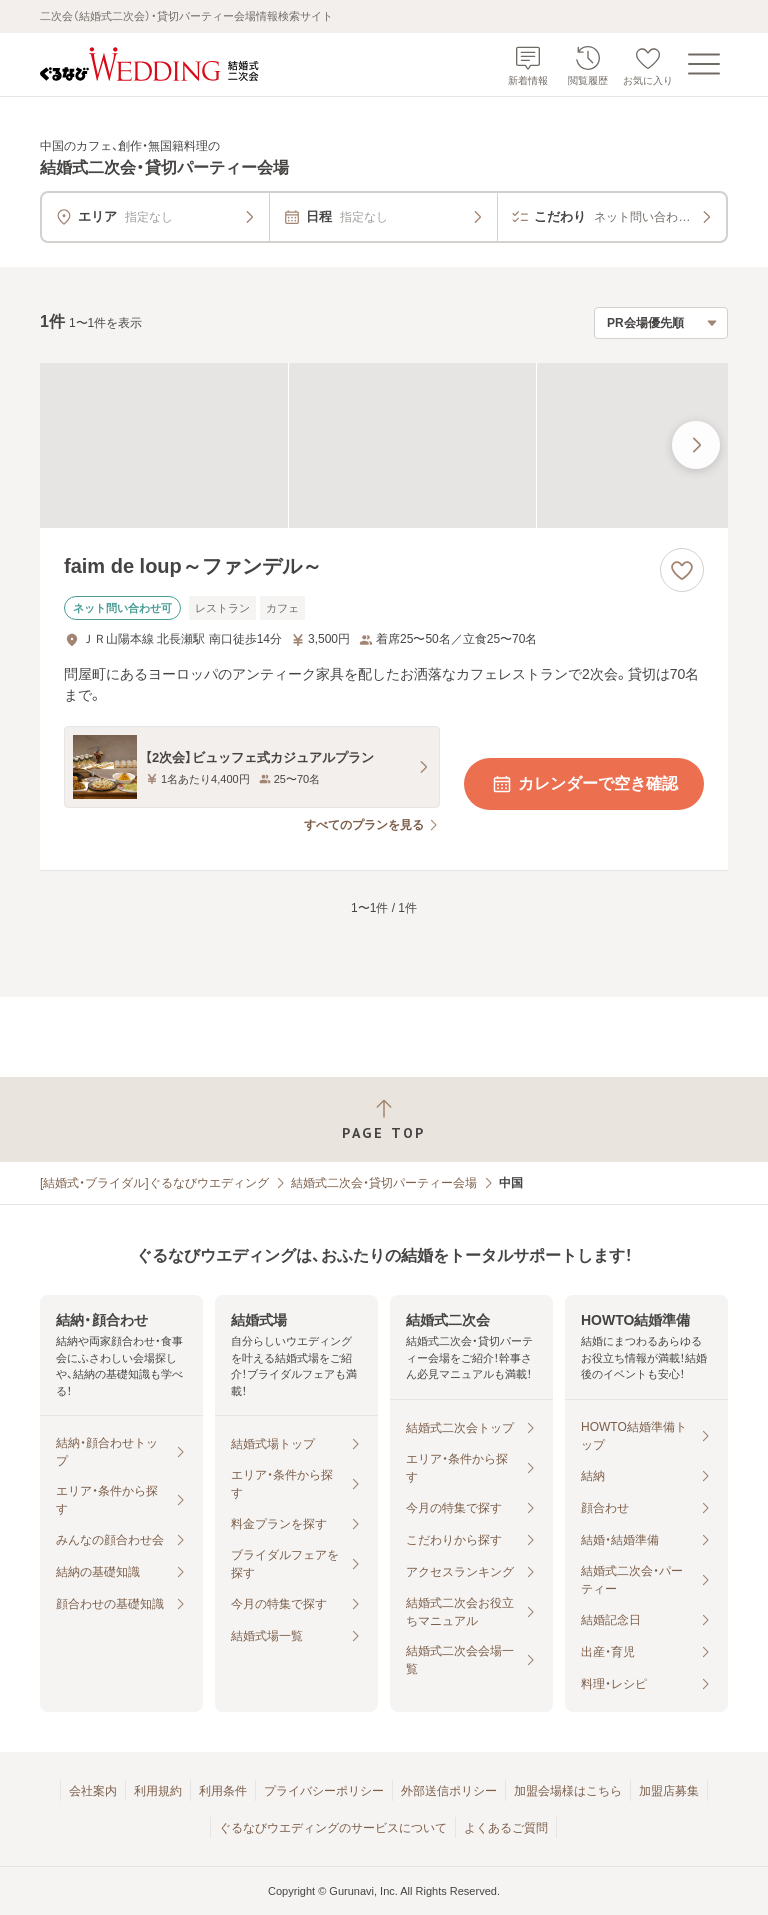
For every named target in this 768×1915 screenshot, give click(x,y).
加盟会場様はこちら (568, 1791)
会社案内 (93, 1791)
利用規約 (158, 1791)
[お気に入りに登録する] (682, 570)
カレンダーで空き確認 (584, 784)
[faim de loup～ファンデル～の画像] (384, 445)
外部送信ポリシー (449, 1791)
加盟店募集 (669, 1791)
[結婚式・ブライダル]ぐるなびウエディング (154, 1183)
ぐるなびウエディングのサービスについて (333, 1828)
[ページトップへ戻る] (384, 1119)
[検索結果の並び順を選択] (661, 323)
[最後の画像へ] (696, 445)
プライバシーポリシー (324, 1791)
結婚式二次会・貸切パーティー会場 (384, 1183)
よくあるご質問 (506, 1828)
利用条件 (223, 1791)
